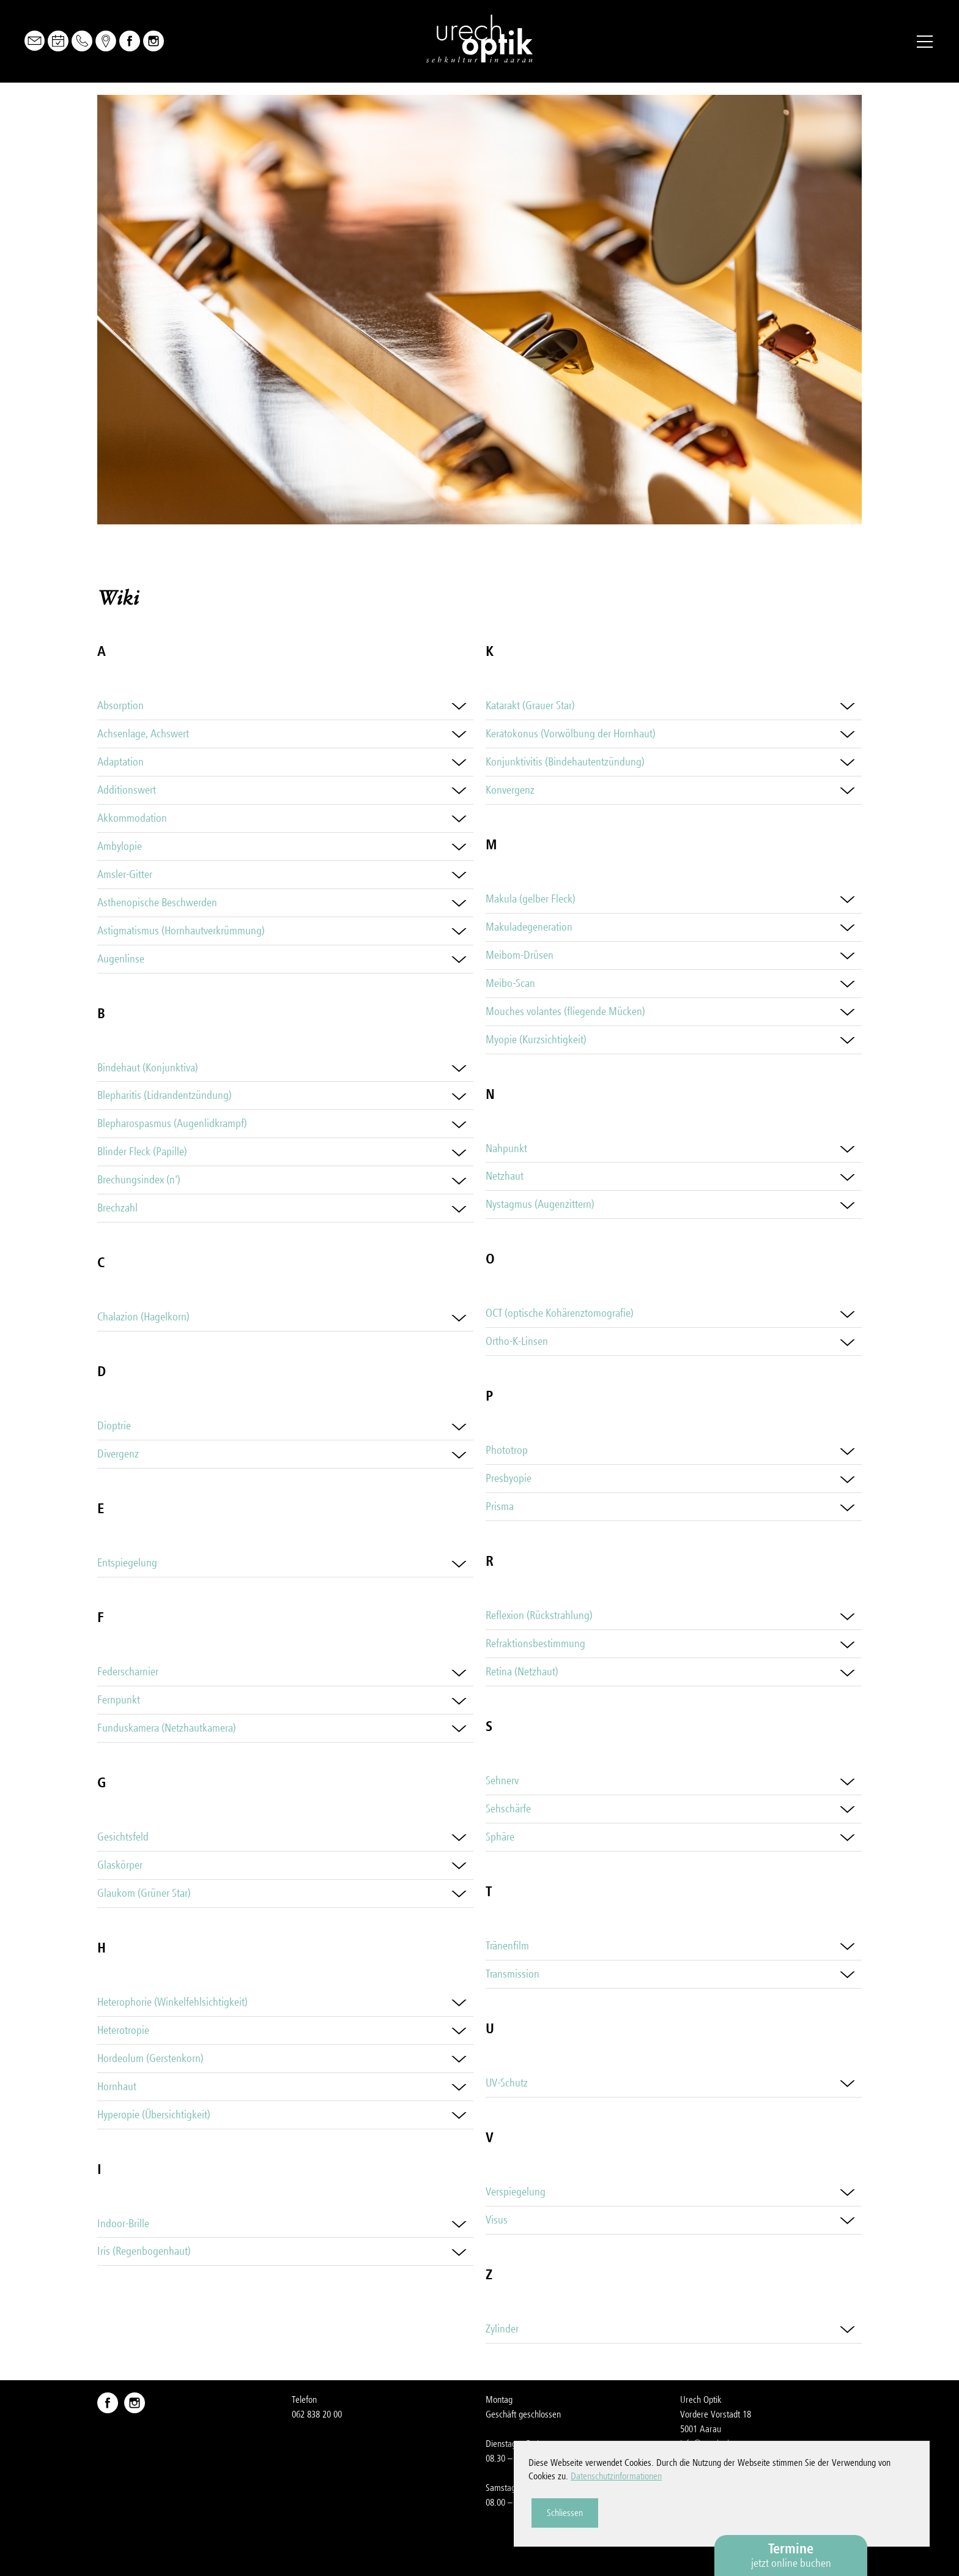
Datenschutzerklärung (718, 2502)
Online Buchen (58, 41)
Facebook (129, 41)
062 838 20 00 (317, 2414)
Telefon (82, 41)
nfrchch (705, 2443)
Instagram (153, 41)
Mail (34, 41)
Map (105, 41)
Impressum (699, 2487)
